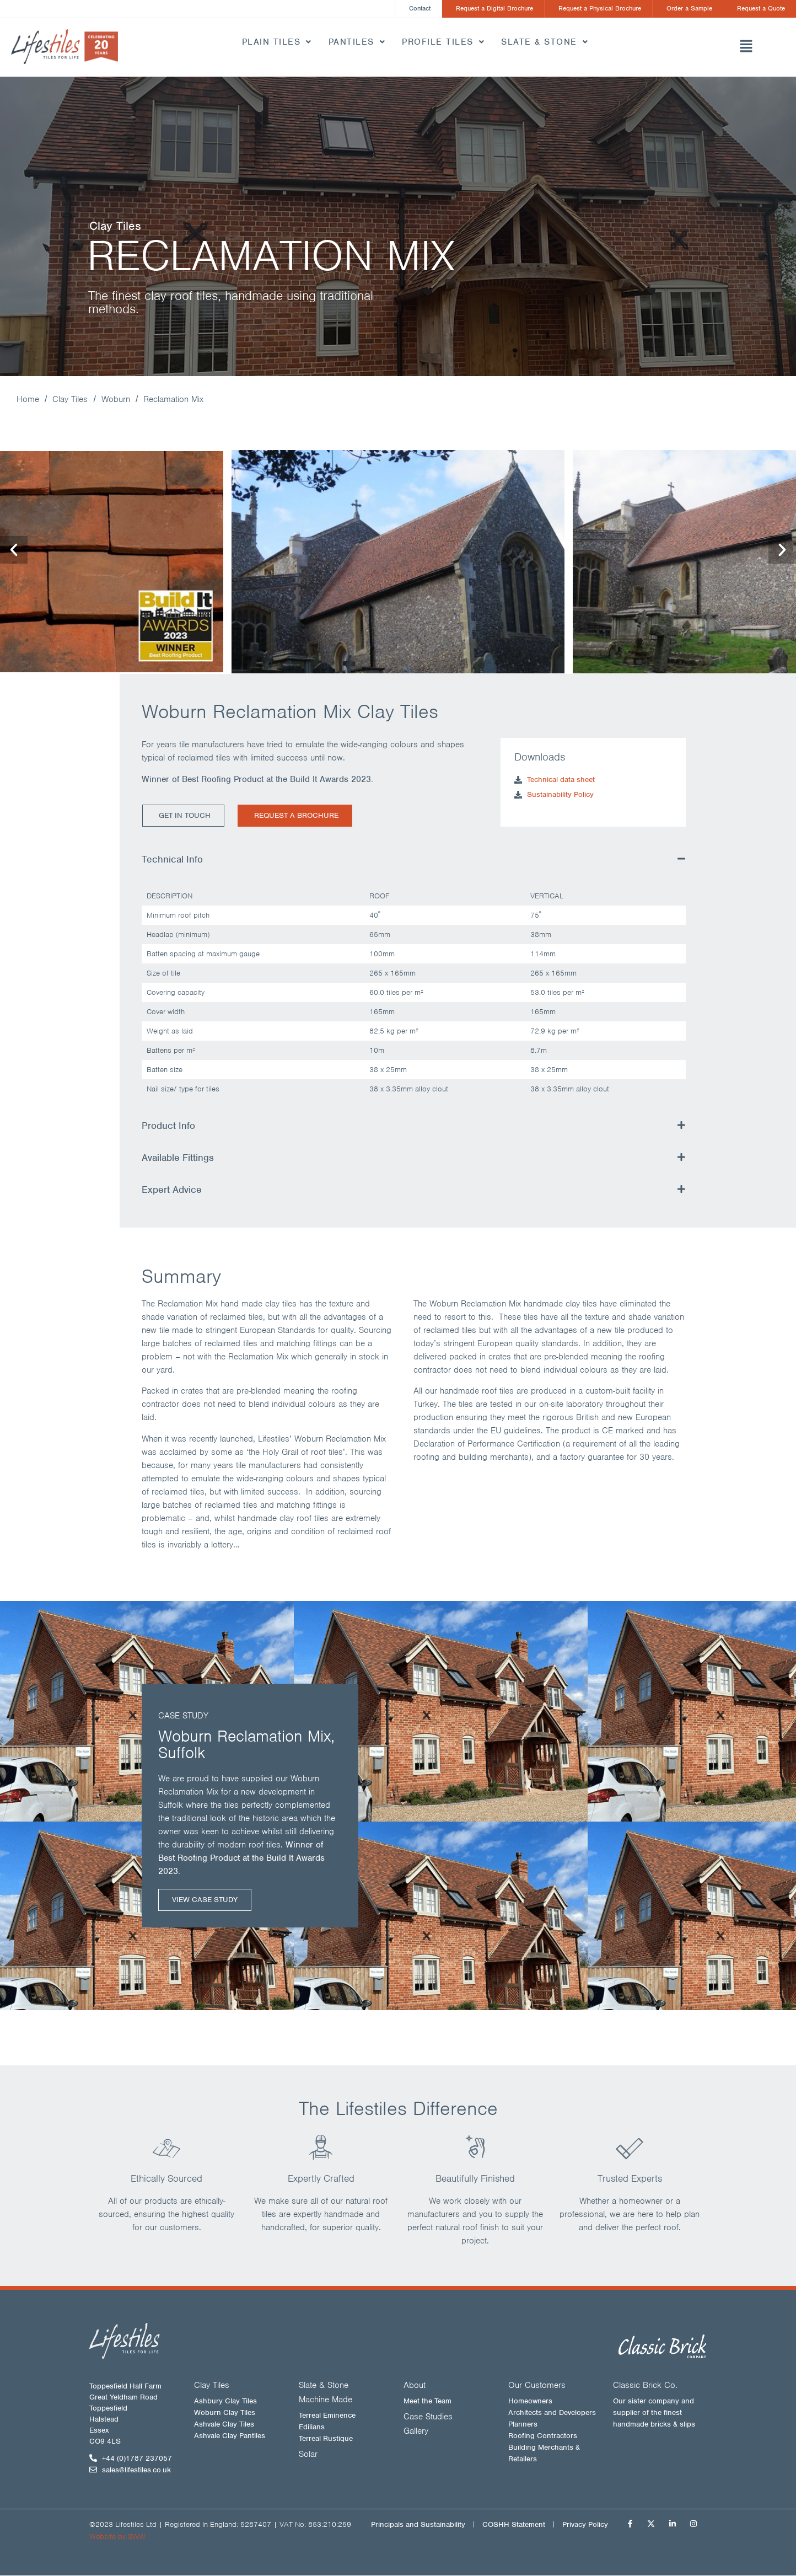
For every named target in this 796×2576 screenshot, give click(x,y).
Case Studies (428, 2417)
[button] (745, 48)
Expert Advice (172, 1191)
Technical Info (172, 860)
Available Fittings (178, 1159)
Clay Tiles (70, 399)
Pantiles (357, 42)
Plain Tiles (277, 42)
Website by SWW (117, 2537)
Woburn (115, 399)
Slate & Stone (544, 42)
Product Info (168, 1127)
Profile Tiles (443, 42)
